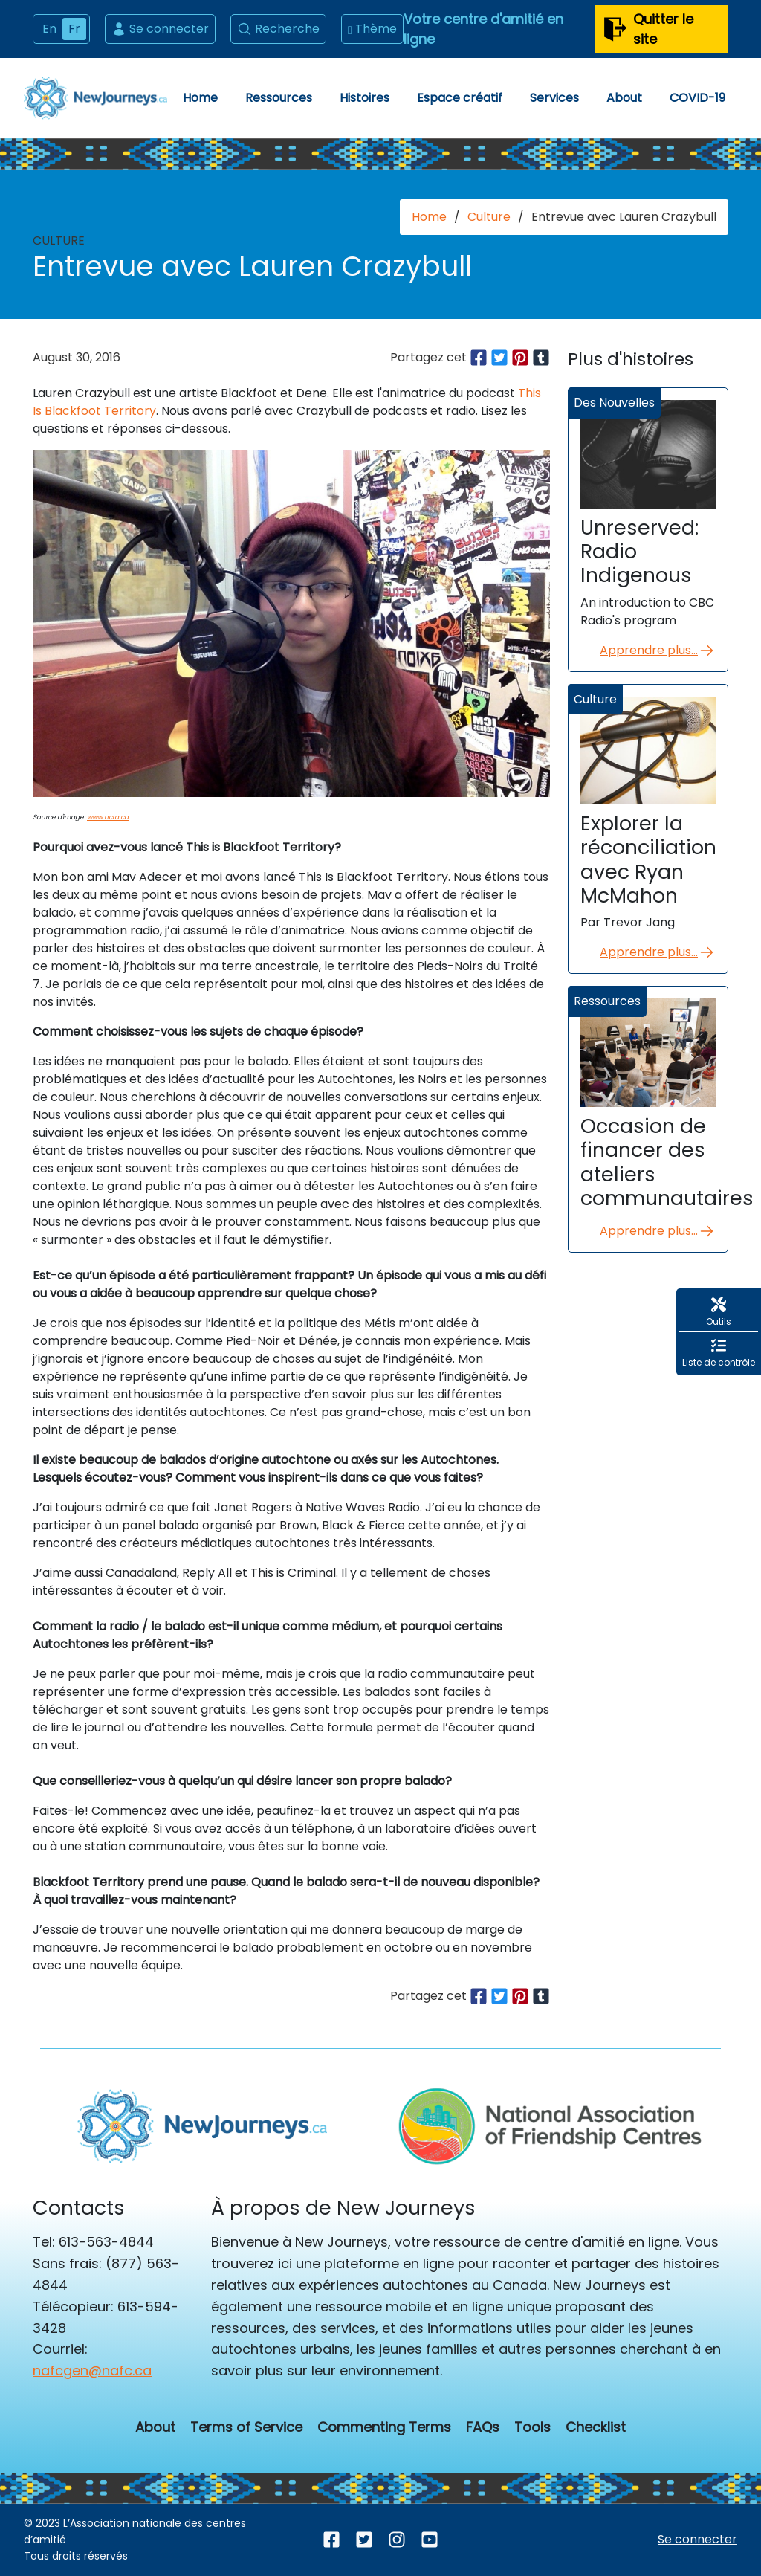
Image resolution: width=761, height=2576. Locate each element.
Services (554, 97)
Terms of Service (246, 2427)
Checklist (596, 2427)
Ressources (278, 97)
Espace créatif (459, 97)
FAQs (482, 2427)
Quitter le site (648, 29)
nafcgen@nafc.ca (92, 2370)
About (624, 97)
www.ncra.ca (108, 817)
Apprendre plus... (658, 650)
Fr (74, 28)
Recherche (278, 28)
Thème (372, 29)
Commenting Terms (384, 2427)
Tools (532, 2427)
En (49, 28)
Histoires (364, 97)
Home (200, 97)
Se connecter (160, 28)
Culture (489, 216)
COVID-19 (697, 97)
